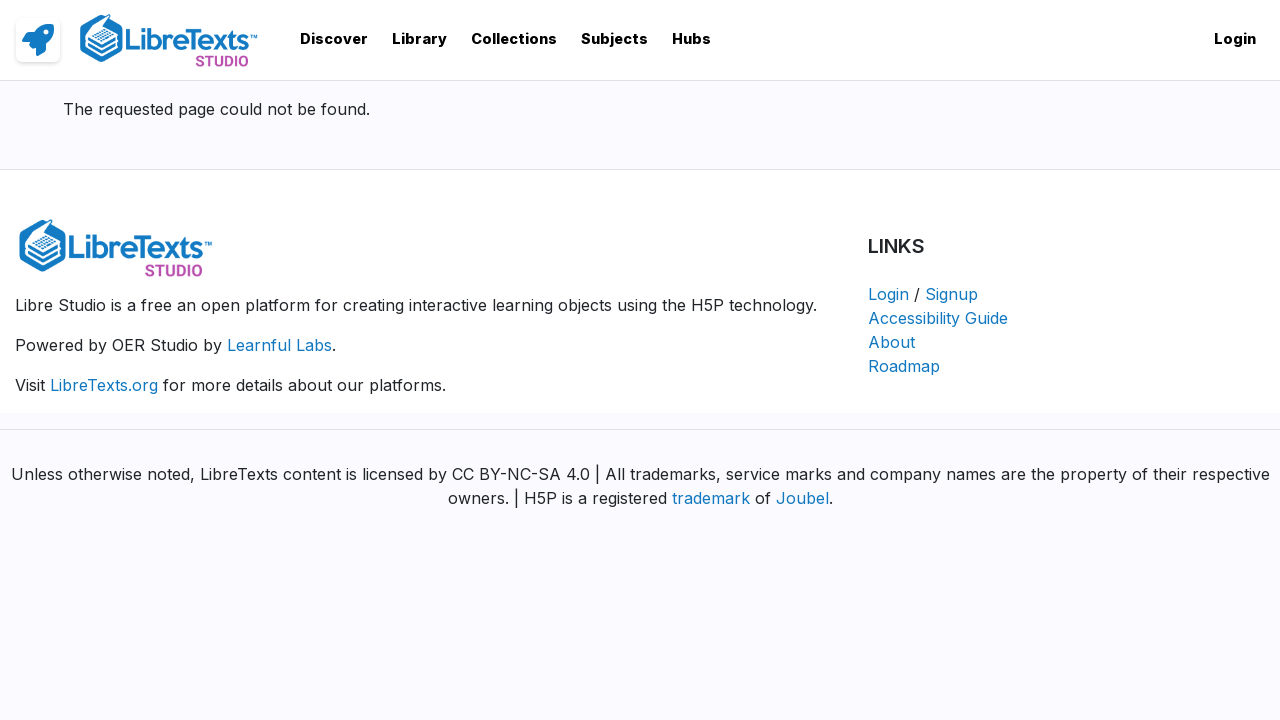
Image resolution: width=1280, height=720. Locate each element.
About (891, 342)
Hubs (691, 38)
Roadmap (904, 366)
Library (419, 38)
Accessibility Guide (938, 318)
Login (1235, 38)
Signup (951, 294)
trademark (711, 498)
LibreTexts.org (104, 385)
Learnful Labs (279, 345)
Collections (514, 38)
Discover (334, 38)
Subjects (614, 38)
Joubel (802, 498)
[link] (38, 40)
